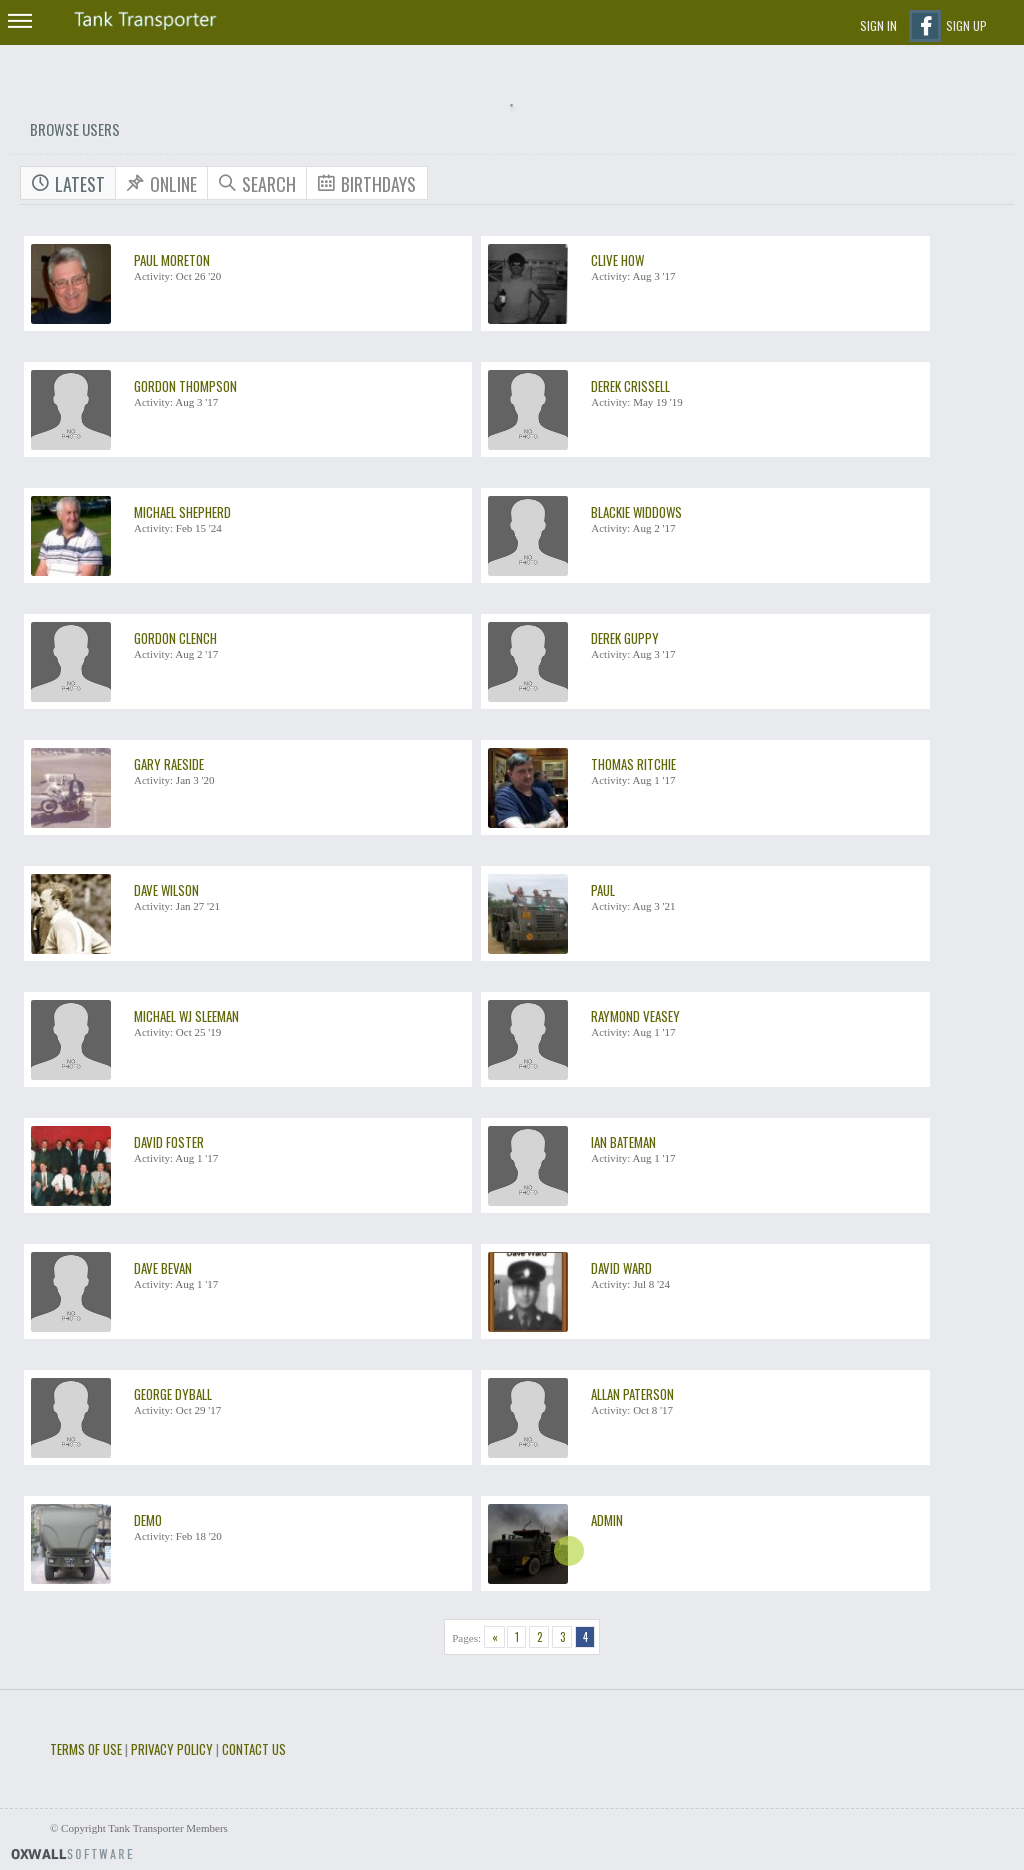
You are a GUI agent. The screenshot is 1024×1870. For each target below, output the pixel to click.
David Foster (169, 1142)
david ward (621, 1268)
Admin (607, 1520)
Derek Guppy (625, 638)
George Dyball (173, 1394)
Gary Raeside (169, 764)
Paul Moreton (172, 260)
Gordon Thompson (185, 386)
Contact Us (254, 1749)
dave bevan (163, 1268)
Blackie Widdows (636, 512)
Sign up (966, 25)
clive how (617, 260)
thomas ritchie (633, 764)
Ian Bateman (623, 1142)
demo (148, 1520)
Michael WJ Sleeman (186, 1016)
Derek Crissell (630, 386)
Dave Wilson (166, 890)
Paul (603, 890)
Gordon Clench (175, 638)
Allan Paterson (632, 1394)
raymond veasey (635, 1016)
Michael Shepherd (182, 512)
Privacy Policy (172, 1749)
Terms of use (86, 1749)
